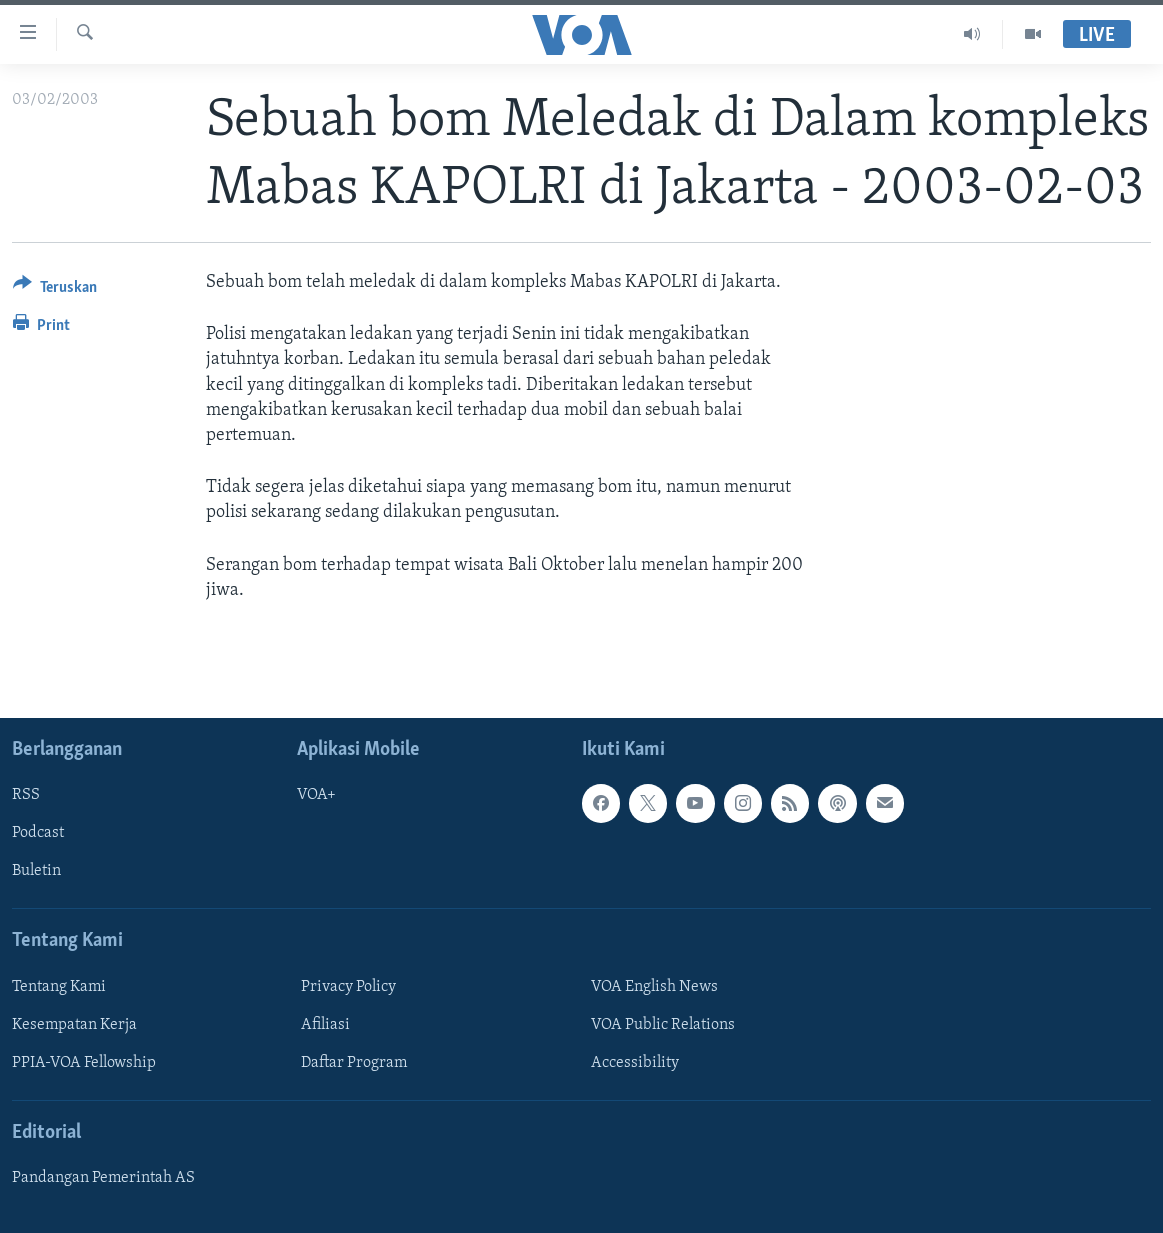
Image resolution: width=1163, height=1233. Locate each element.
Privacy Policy (348, 987)
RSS (26, 795)
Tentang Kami (59, 987)
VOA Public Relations (663, 1025)
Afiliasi (325, 1025)
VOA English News (654, 987)
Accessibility (635, 1063)
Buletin (36, 871)
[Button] (55, 290)
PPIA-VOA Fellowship (84, 1063)
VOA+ (316, 795)
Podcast (38, 833)
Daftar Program (354, 1063)
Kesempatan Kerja (74, 1025)
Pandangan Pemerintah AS (103, 1178)
